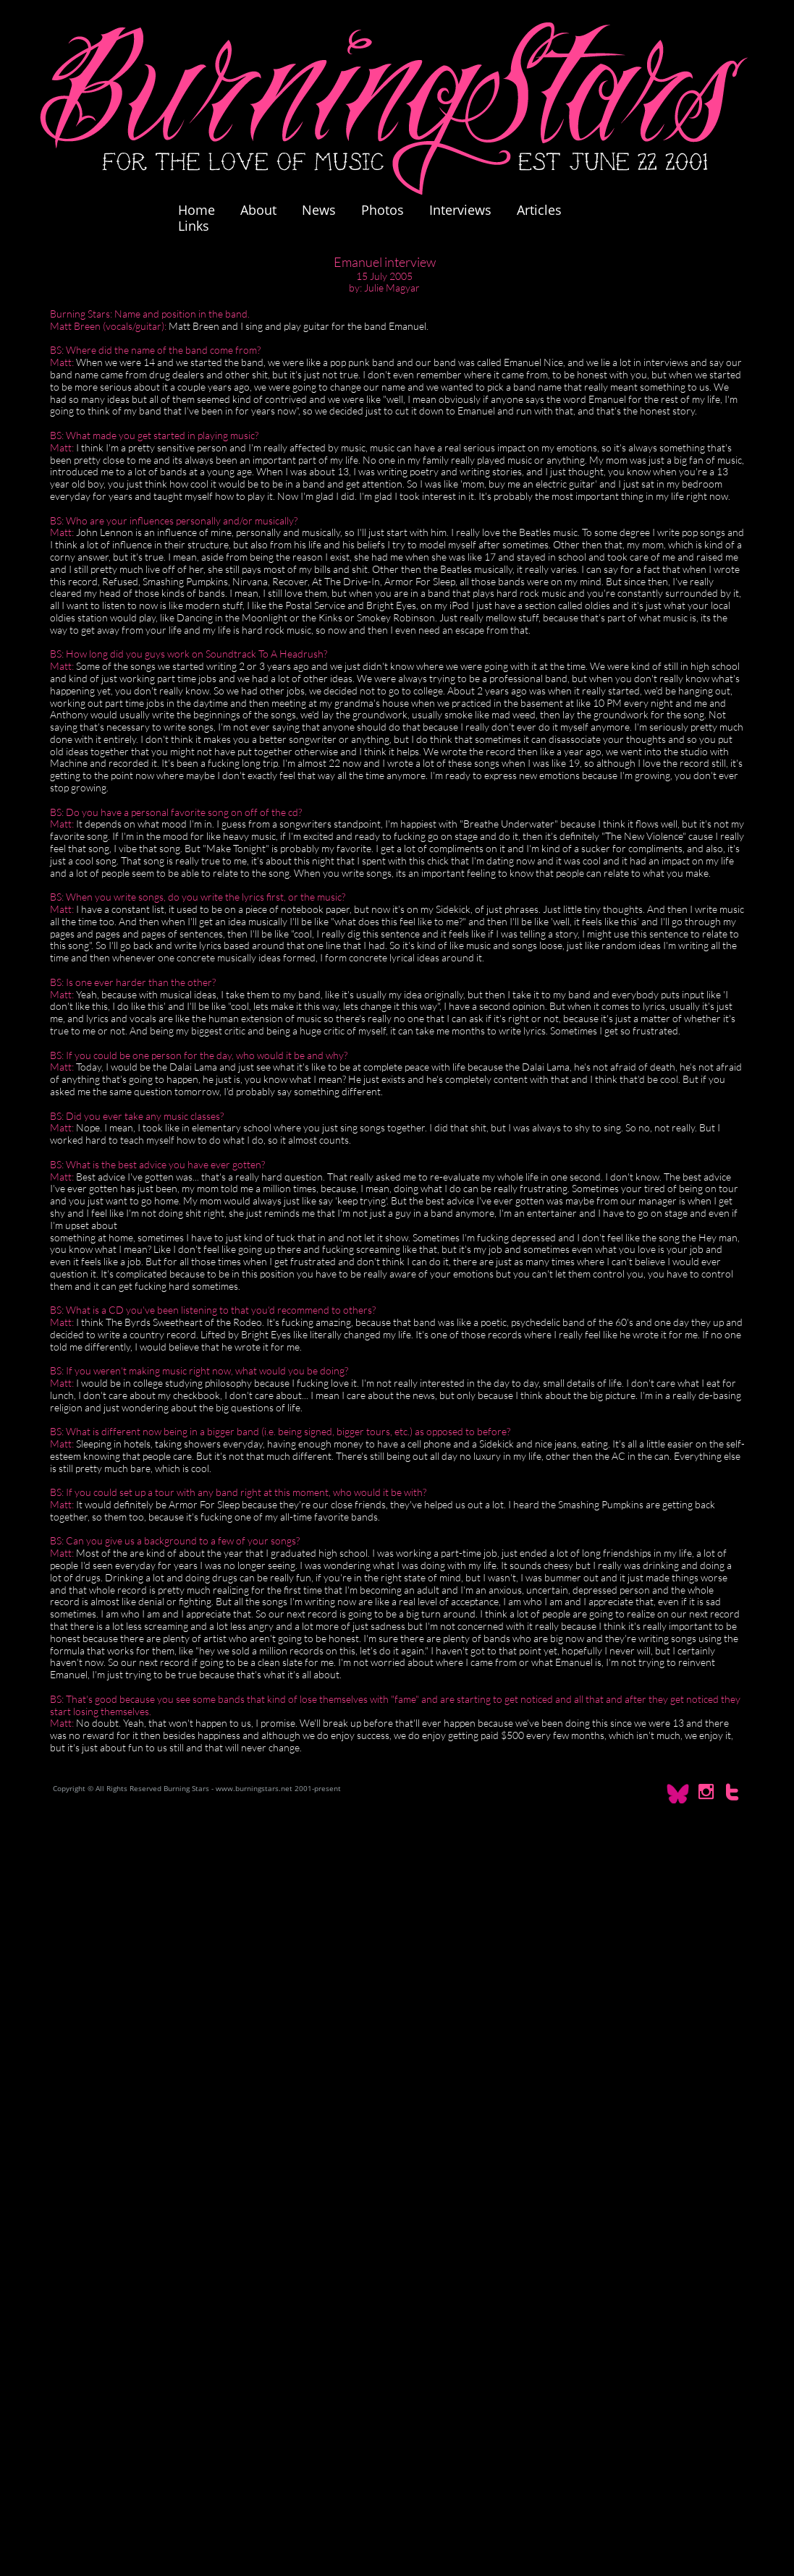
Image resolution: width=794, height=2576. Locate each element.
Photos (389, 209)
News (319, 209)
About (258, 209)
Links (193, 225)
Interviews (460, 209)
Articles (539, 209)
